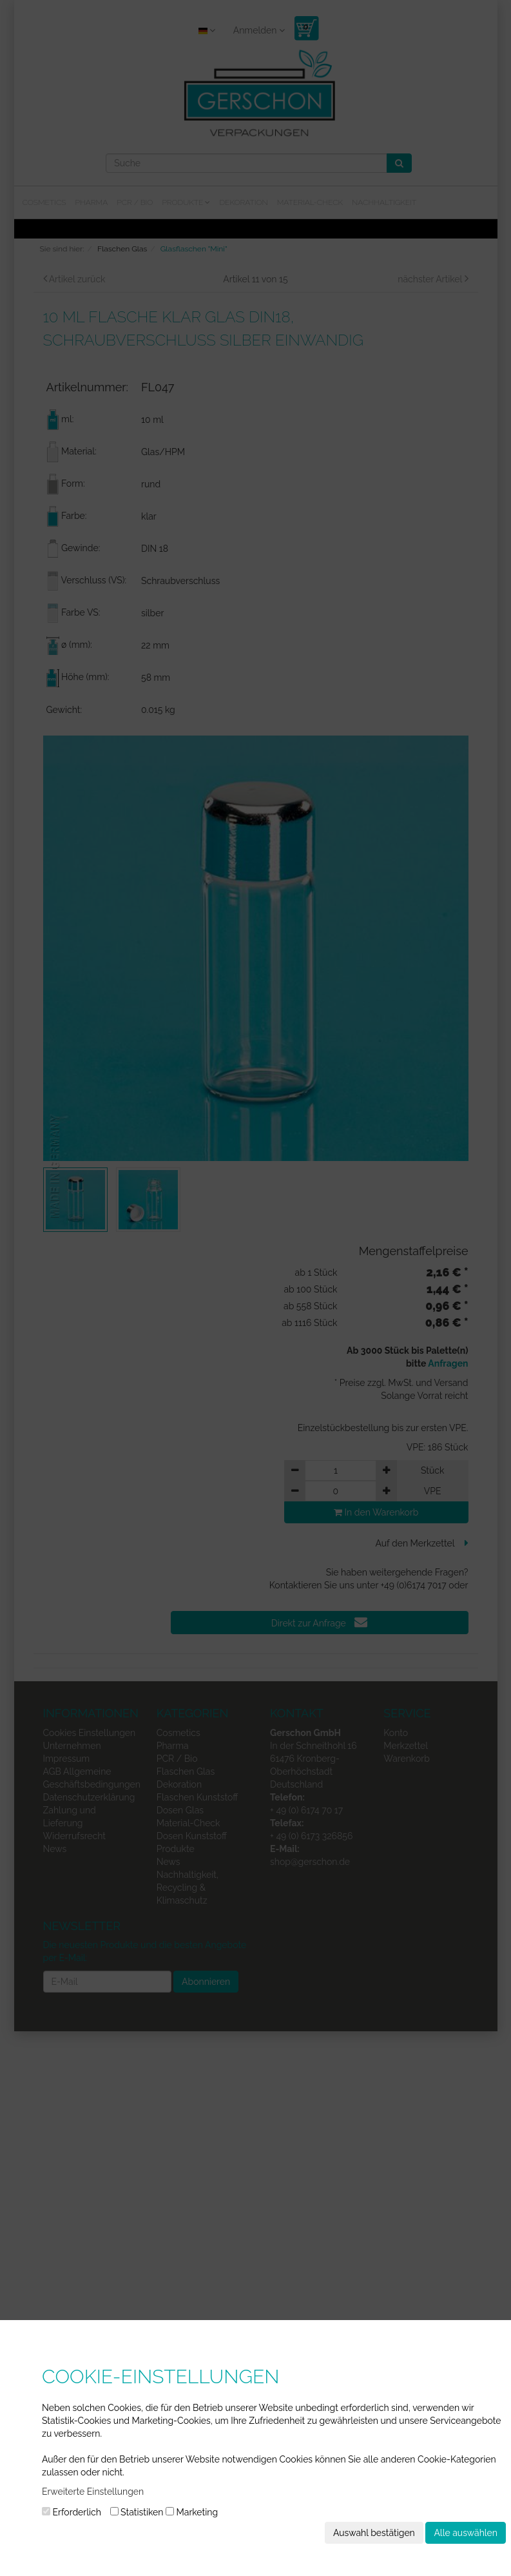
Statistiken (137, 2512)
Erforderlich (71, 2512)
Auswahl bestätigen (374, 2533)
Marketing (192, 2512)
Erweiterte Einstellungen (93, 2491)
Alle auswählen (465, 2533)
